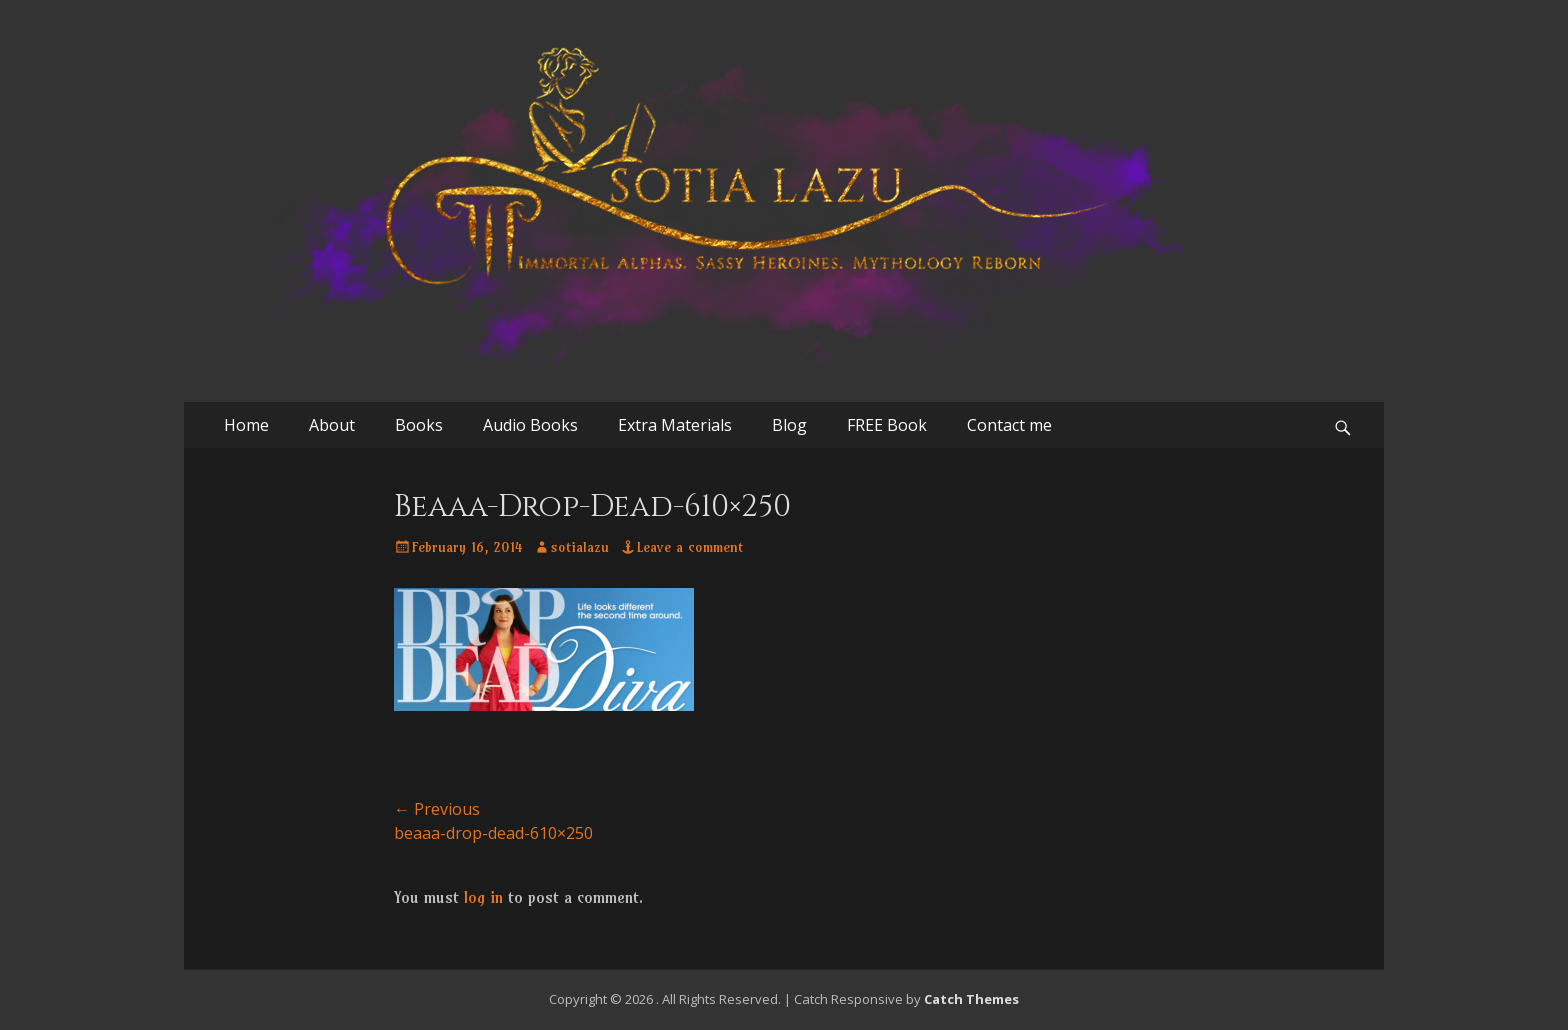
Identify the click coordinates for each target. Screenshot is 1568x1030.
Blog (789, 425)
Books (419, 425)
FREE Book (887, 425)
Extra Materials (675, 425)
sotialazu (580, 547)
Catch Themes (971, 999)
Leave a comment (690, 547)
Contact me (1009, 425)
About (332, 425)
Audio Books (530, 425)
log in (483, 897)
